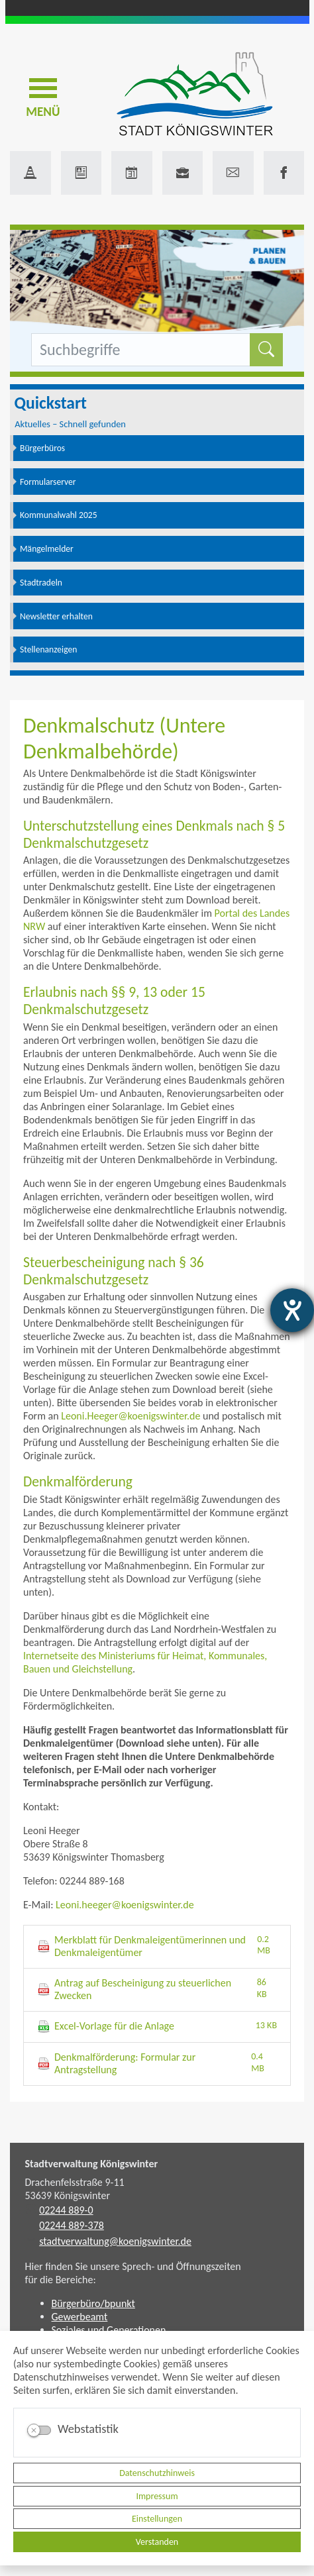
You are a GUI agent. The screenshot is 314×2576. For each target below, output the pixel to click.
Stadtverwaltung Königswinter (91, 2163)
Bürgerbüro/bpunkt (93, 2303)
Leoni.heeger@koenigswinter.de (125, 1904)
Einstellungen (157, 2518)
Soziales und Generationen (109, 2330)
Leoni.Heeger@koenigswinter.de (130, 1416)
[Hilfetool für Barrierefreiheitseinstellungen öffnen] (292, 1310)
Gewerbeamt (80, 2316)
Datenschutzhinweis (157, 2473)
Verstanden (157, 2542)
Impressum (157, 2496)
